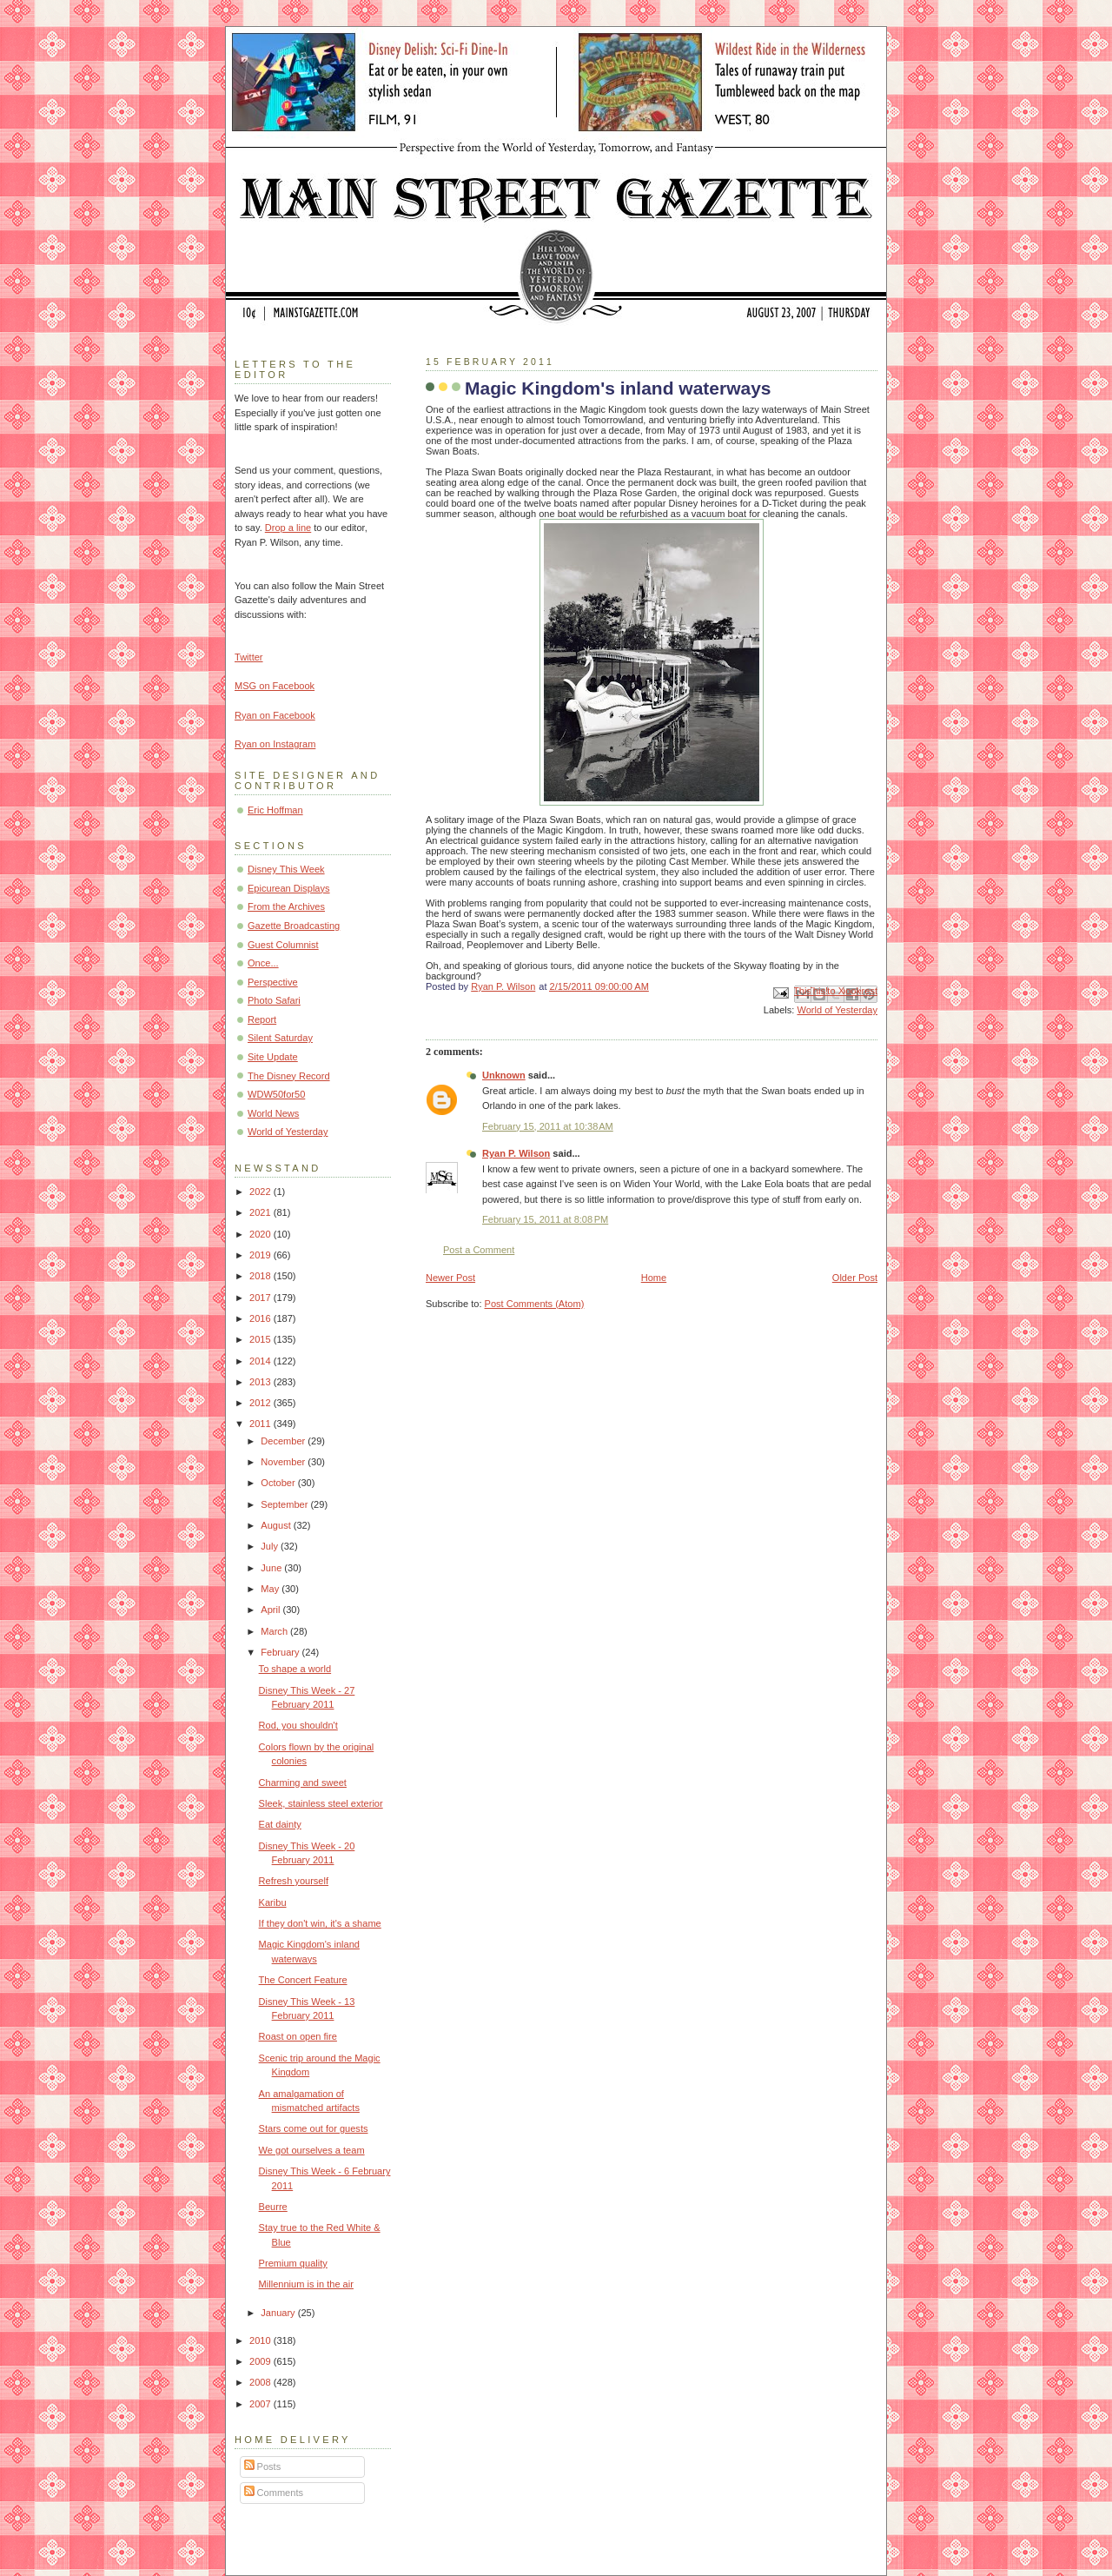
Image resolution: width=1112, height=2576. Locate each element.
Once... (263, 963)
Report (262, 1019)
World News (273, 1113)
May (271, 1588)
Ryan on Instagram (275, 744)
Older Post (854, 1277)
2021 (261, 1212)
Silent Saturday (280, 1037)
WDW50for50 (276, 1094)
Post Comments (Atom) (535, 1303)
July (271, 1546)
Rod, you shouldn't (298, 1725)
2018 (261, 1276)
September (285, 1504)
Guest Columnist (283, 944)
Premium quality (293, 2263)
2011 (261, 1423)
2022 (261, 1191)
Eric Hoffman (275, 810)
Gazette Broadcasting (294, 925)
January (279, 2312)
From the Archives (286, 906)
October (279, 1482)
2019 (261, 1255)
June (272, 1568)
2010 (261, 2340)
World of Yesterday (837, 1010)
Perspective (273, 982)
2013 (261, 1382)
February (281, 1652)
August (277, 1525)
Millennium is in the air (306, 2284)
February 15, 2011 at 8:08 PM (545, 1219)
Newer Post (450, 1277)
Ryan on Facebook (275, 715)
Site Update (273, 1057)
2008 (261, 2382)
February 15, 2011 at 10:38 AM (547, 1126)
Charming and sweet (303, 1782)
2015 (261, 1339)
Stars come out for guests (313, 2128)
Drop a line (288, 527)
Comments (273, 2492)
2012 (261, 1403)
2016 (261, 1318)
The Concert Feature (303, 1980)
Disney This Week (286, 869)
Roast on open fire (298, 2036)
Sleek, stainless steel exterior (321, 1803)
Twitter (249, 657)
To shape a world (295, 1668)
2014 (261, 1361)
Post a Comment (478, 1250)
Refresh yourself (293, 1881)
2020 (261, 1234)
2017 (261, 1297)
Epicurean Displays (289, 888)
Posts (262, 2466)
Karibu (273, 1902)
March (275, 1631)
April (271, 1609)
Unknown (504, 1075)
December (284, 1441)
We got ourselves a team (312, 2150)
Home (653, 1277)
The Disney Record (289, 1076)
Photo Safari (274, 1000)
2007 (261, 2404)
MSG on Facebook (274, 686)
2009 (261, 2361)
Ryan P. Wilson (516, 1153)
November (284, 1462)
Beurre (273, 2206)
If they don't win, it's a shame (320, 1923)
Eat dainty (280, 1824)
